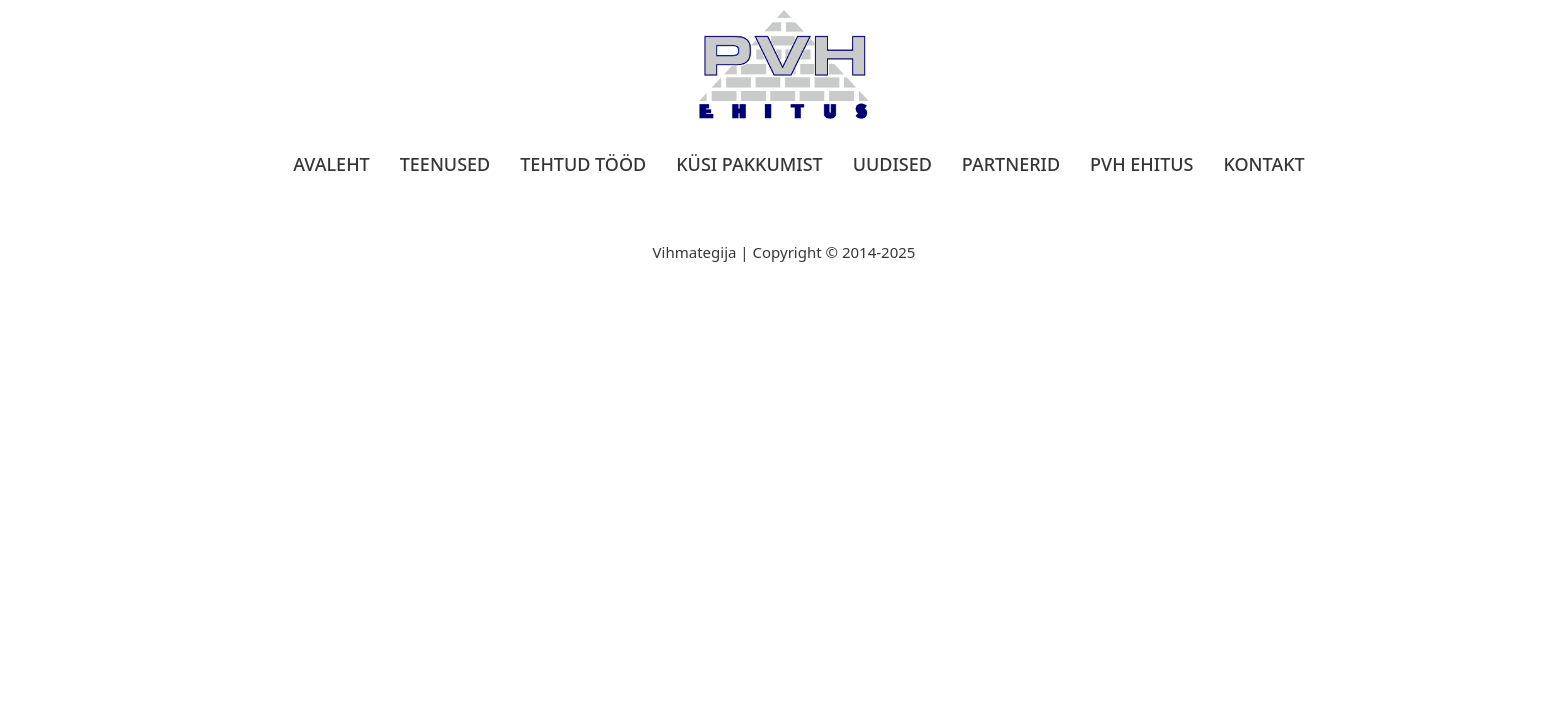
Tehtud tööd (583, 164)
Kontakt (1263, 164)
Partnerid (1011, 164)
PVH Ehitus (1141, 164)
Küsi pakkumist (749, 164)
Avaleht (331, 164)
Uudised (892, 164)
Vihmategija (695, 252)
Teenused (445, 164)
